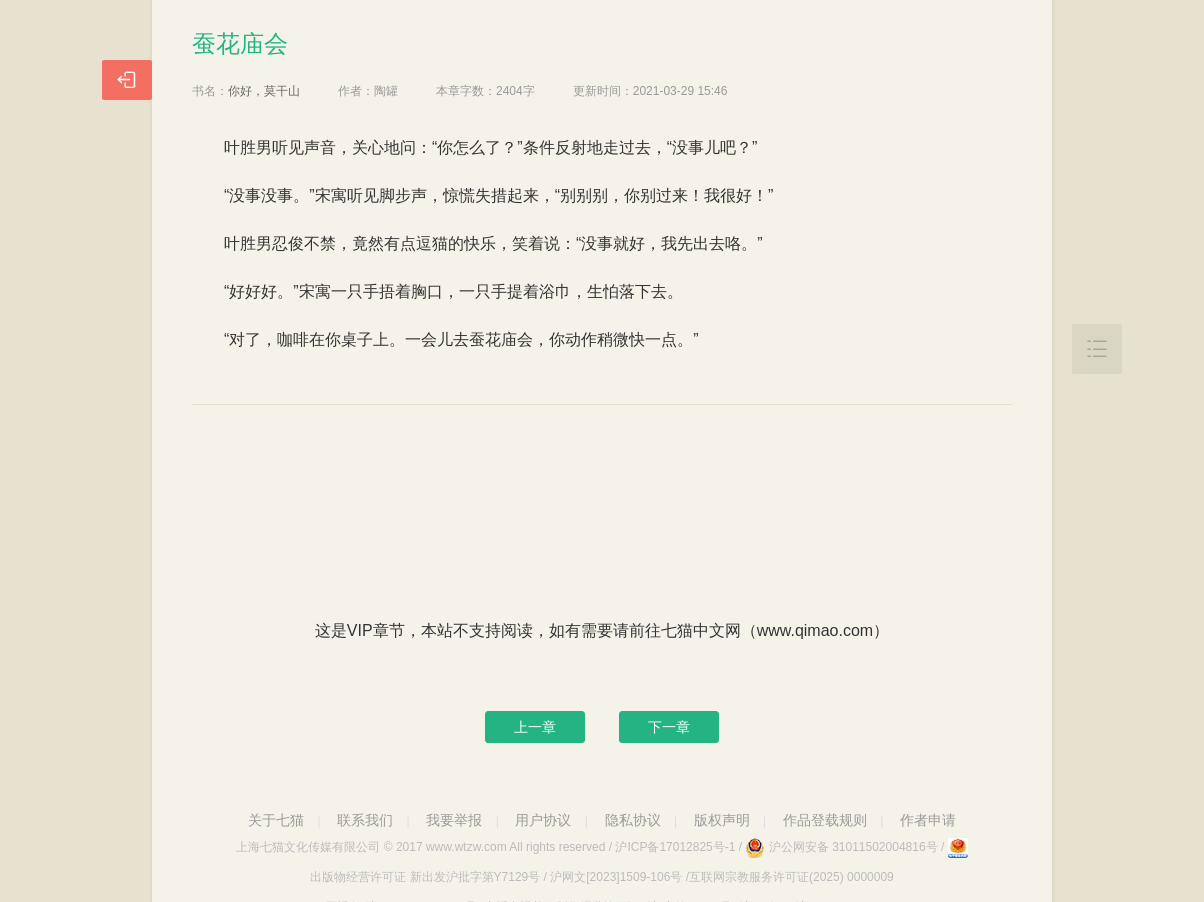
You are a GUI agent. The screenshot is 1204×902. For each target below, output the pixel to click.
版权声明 (722, 820)
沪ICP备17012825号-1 (675, 847)
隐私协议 (633, 820)
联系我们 (365, 820)
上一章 (535, 727)
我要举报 (454, 820)
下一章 (669, 727)
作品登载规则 (825, 820)
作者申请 (928, 820)
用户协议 (543, 820)
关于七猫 (276, 820)
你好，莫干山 (264, 91)
